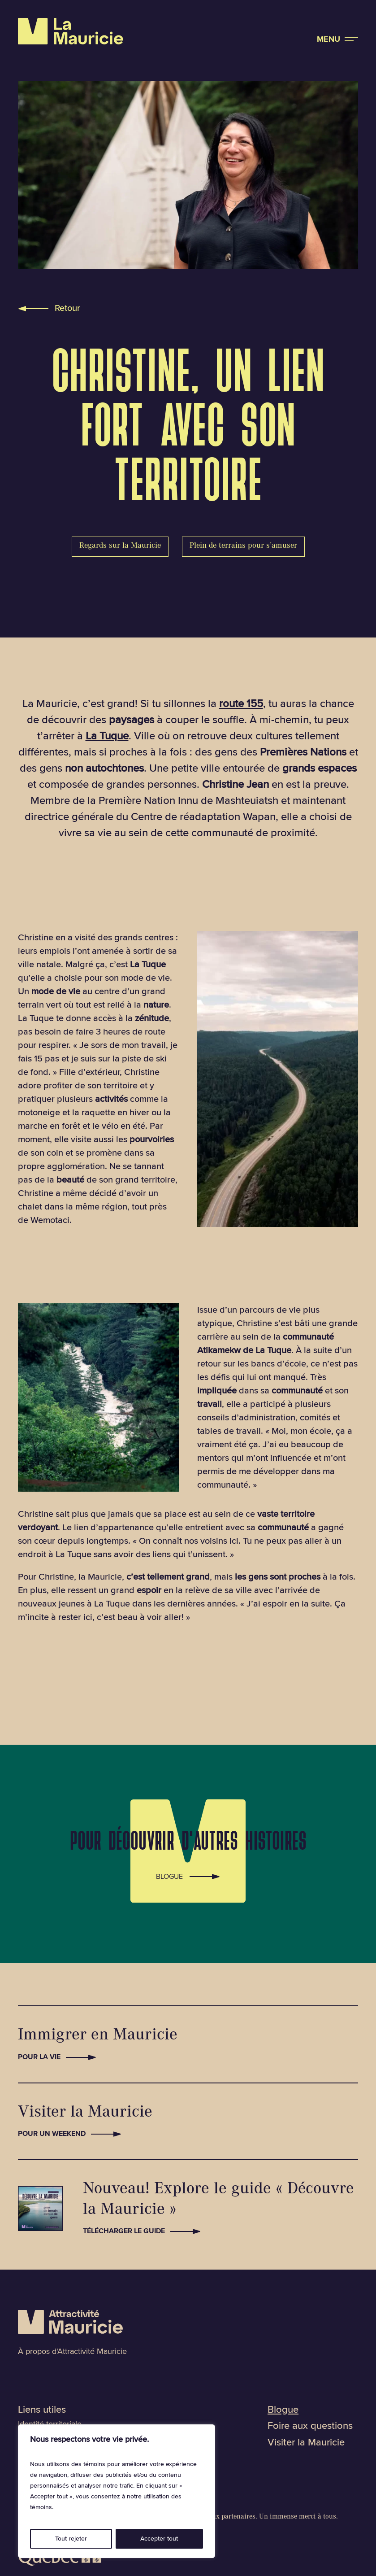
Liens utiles (42, 2410)
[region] (116, 2491)
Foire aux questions (310, 2426)
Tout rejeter (71, 2538)
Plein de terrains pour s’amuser (243, 546)
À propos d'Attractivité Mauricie (72, 2351)
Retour (67, 308)
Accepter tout (159, 2538)
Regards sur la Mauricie (120, 546)
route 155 (241, 703)
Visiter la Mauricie (306, 2443)
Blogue (169, 1875)
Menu (328, 39)
